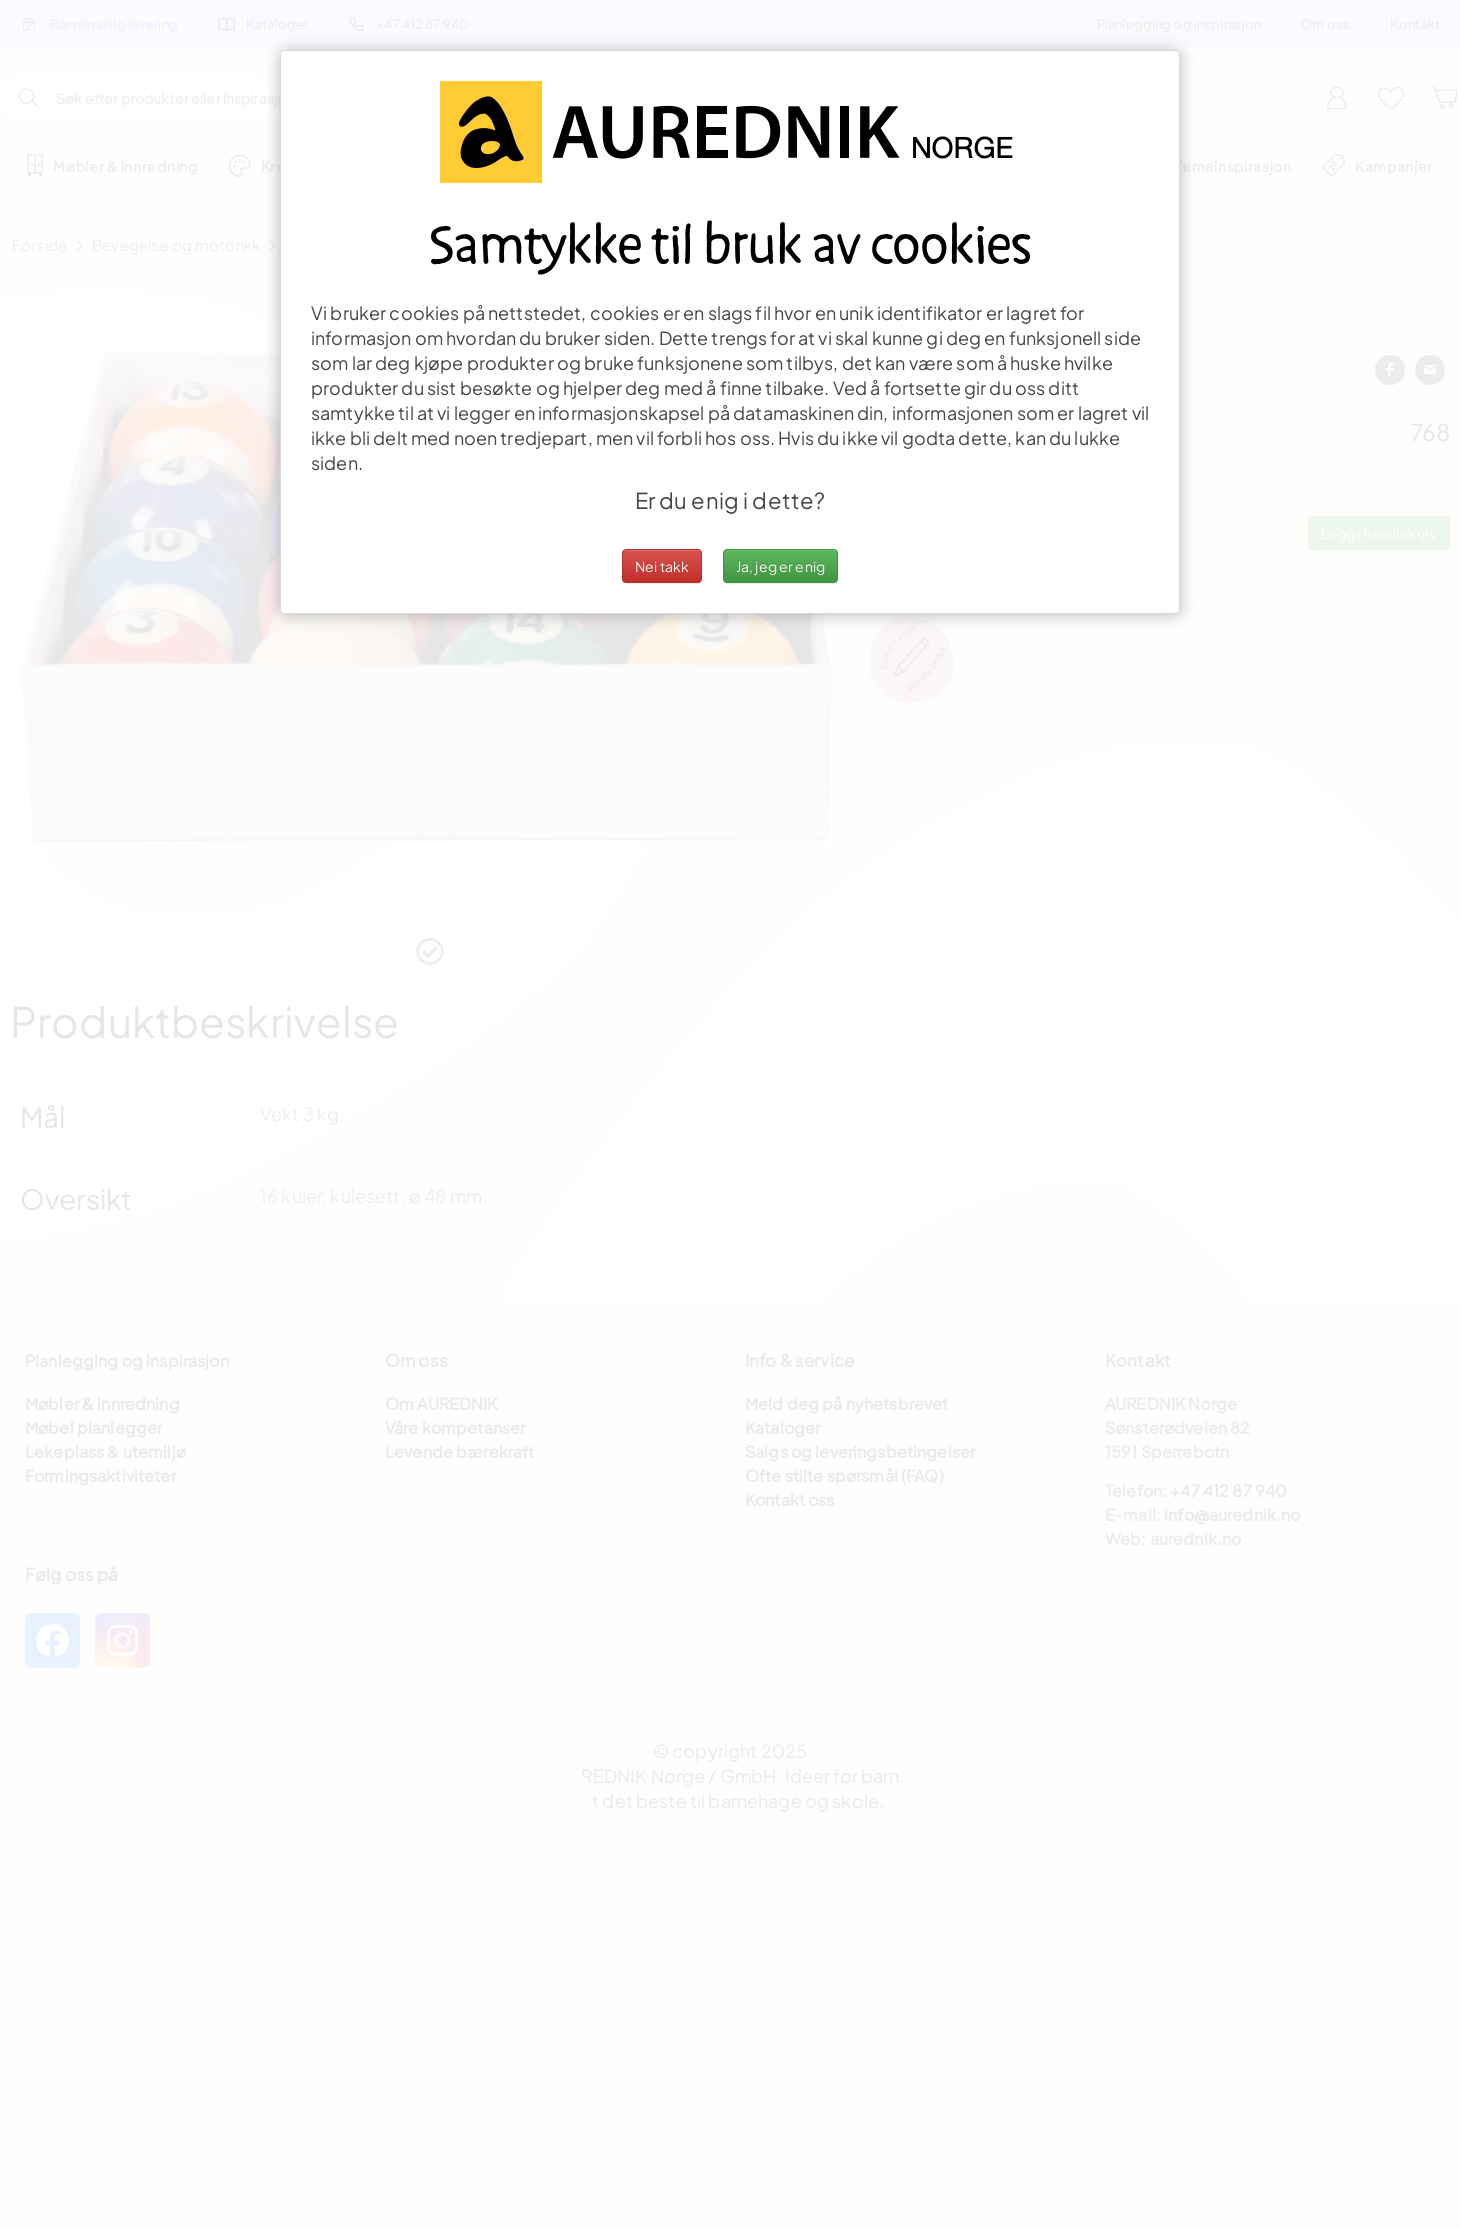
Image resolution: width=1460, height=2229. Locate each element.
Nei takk (662, 566)
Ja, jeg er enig (780, 566)
